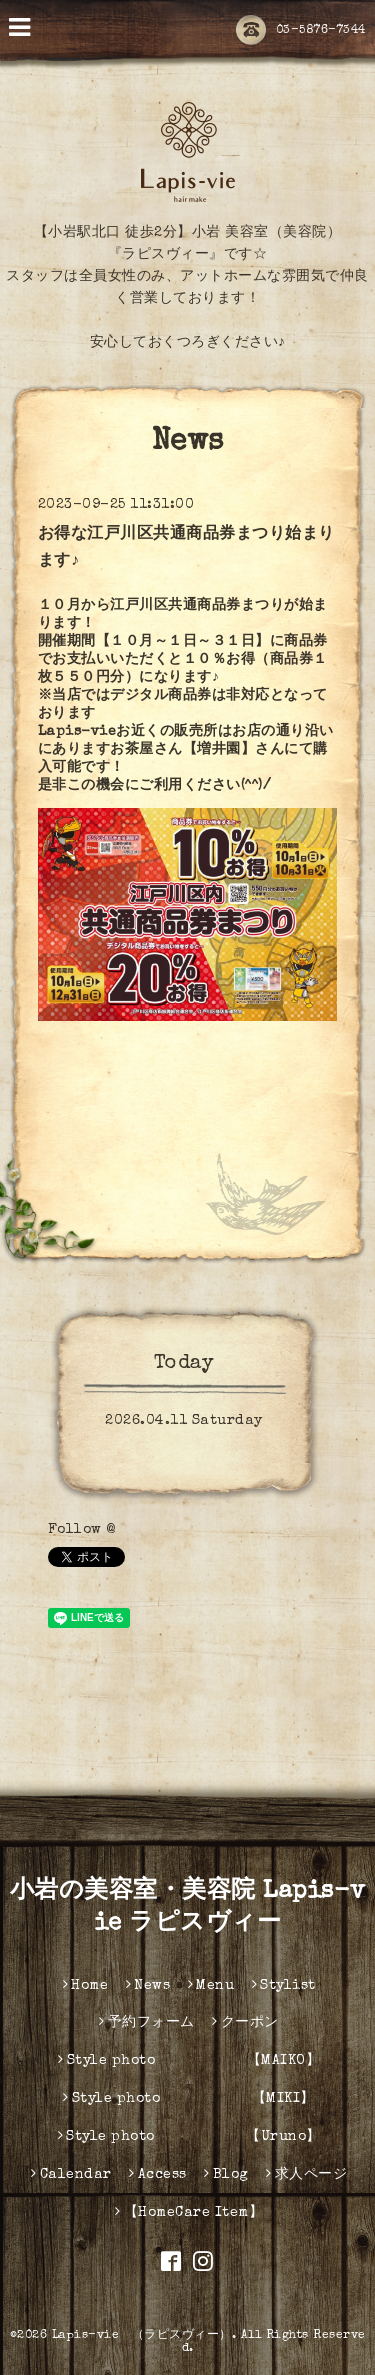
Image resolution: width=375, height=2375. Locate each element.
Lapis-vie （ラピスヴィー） (142, 2336)
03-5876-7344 (301, 31)
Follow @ (82, 1530)
